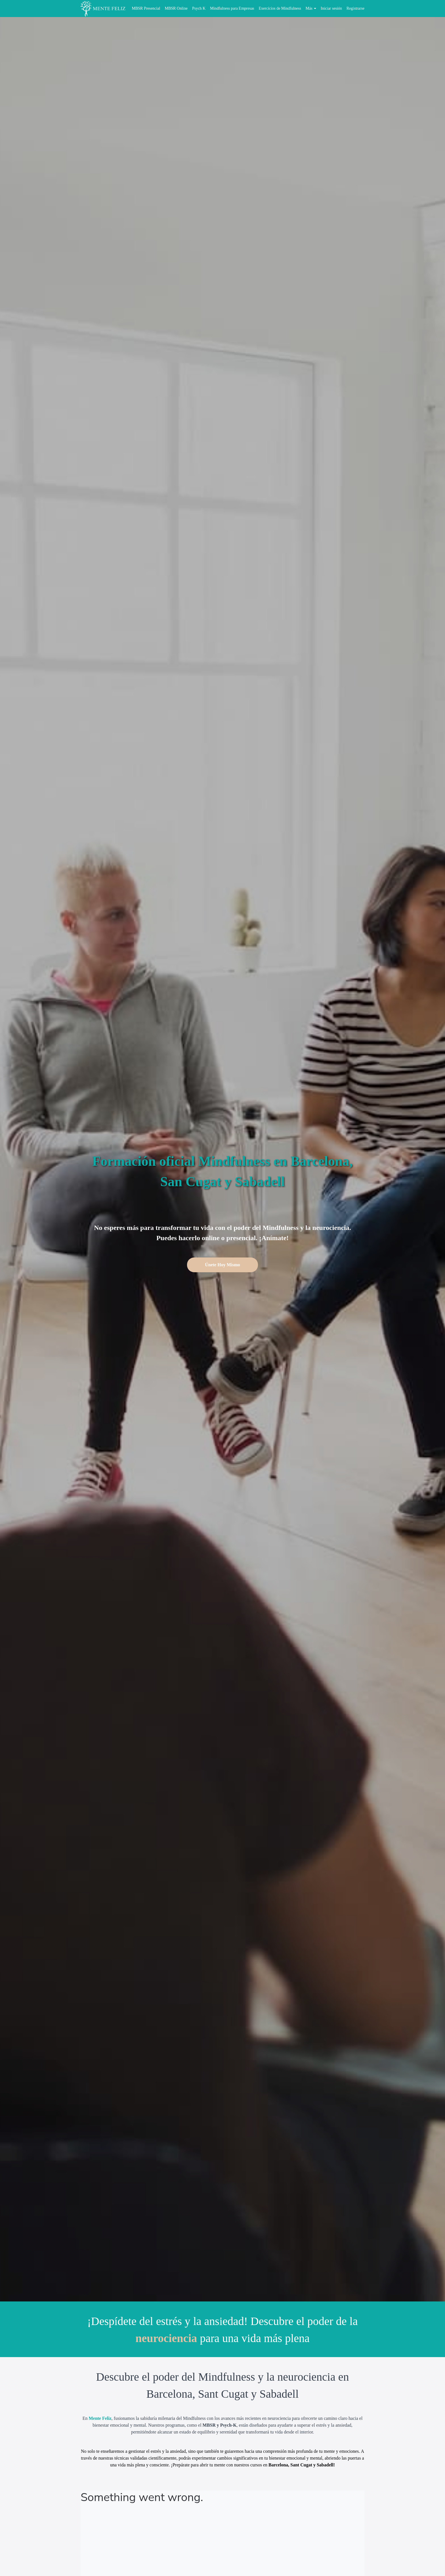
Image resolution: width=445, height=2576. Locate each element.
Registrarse (355, 8)
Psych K (198, 8)
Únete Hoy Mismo (222, 1264)
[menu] (246, 8)
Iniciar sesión (331, 8)
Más (311, 8)
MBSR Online (176, 8)
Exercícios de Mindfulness (280, 8)
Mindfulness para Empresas (232, 8)
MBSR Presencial (146, 8)
